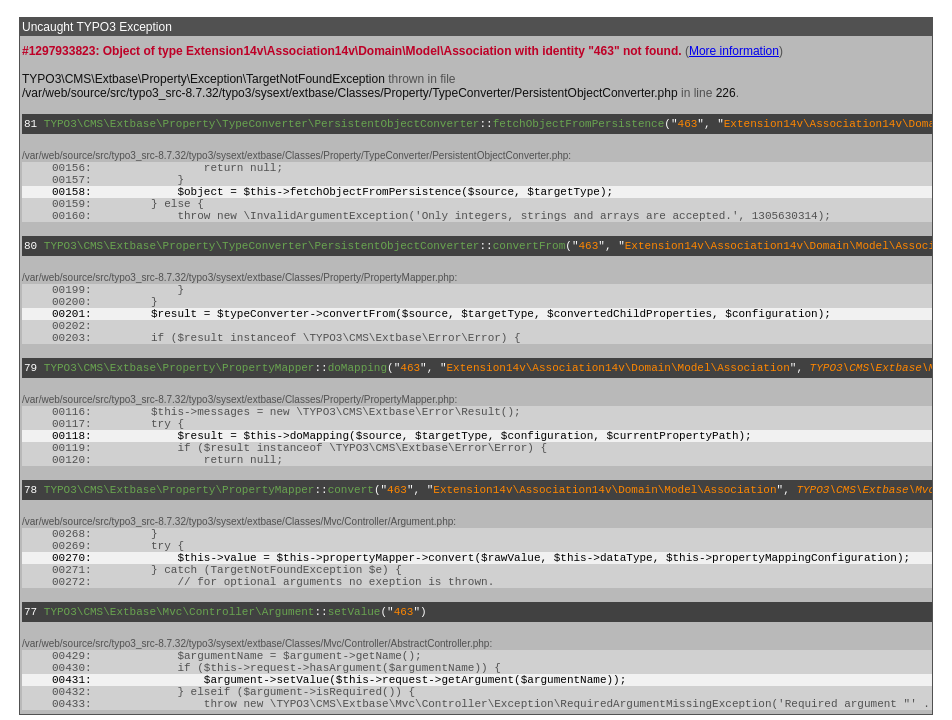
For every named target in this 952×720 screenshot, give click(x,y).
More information (734, 51)
